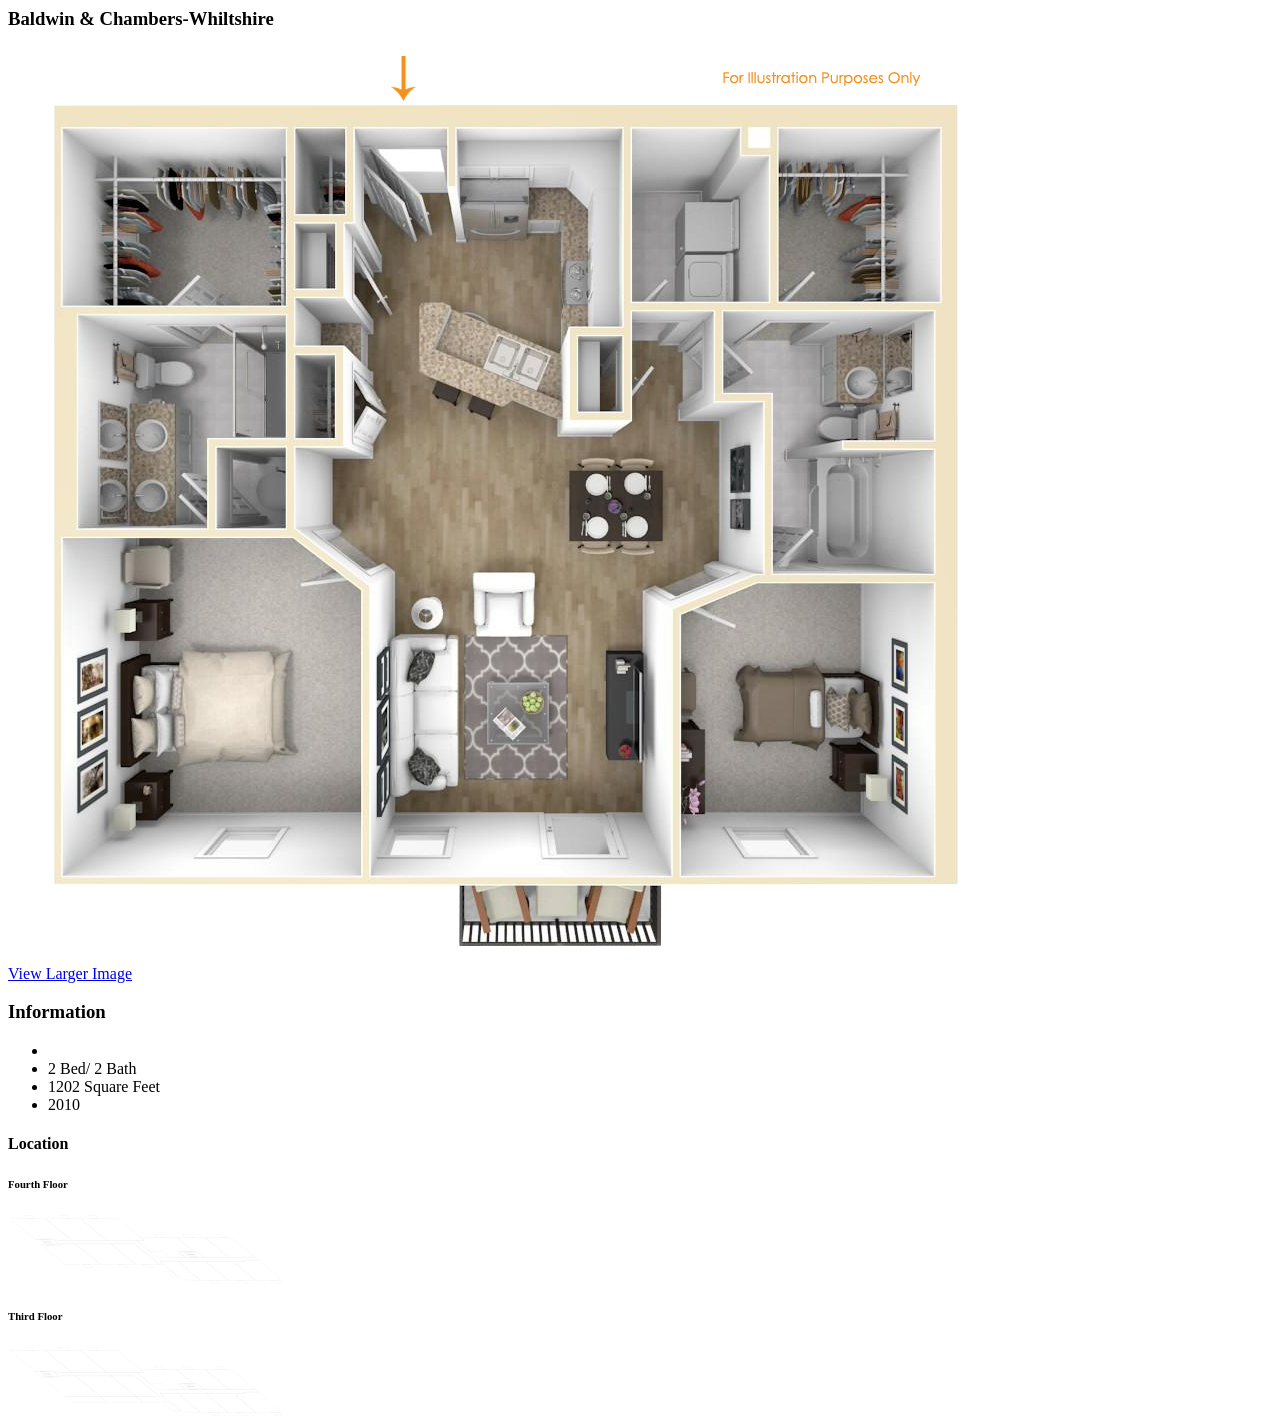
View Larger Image (70, 973)
